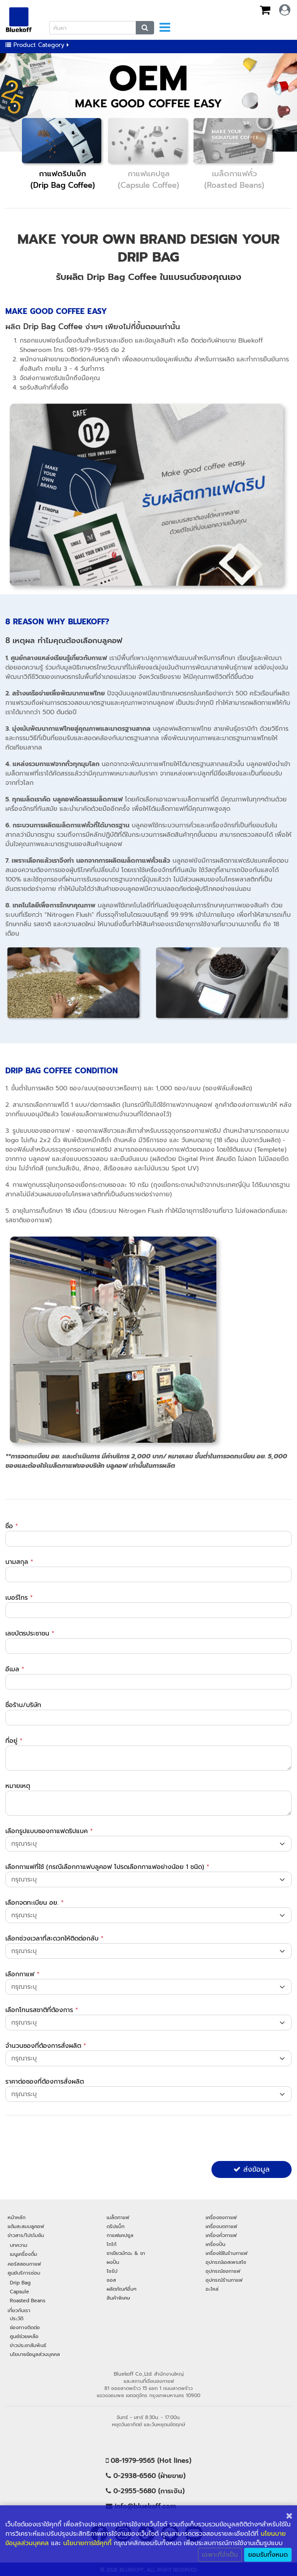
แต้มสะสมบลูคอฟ (26, 2226)
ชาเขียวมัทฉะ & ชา (126, 2253)
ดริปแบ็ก (116, 2226)
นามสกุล (19, 1562)
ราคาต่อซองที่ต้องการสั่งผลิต (44, 2081)
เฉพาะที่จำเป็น (220, 2554)
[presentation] (73, 2140)
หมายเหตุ (17, 1786)
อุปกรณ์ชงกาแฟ (223, 2271)
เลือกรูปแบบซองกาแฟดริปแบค (49, 1831)
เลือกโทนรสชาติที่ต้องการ (41, 2010)
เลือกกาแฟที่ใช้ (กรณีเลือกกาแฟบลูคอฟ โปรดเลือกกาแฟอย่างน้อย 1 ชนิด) (107, 1867)
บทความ (18, 2245)
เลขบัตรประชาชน (29, 1633)
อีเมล (14, 1669)
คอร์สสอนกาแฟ (24, 2263)
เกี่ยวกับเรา (19, 2310)
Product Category (37, 45)
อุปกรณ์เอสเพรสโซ (226, 2262)
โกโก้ (111, 2244)
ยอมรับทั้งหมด (268, 2554)
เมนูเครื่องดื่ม (23, 2254)
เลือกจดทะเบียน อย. (34, 1902)
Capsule (19, 2291)
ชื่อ (11, 1526)
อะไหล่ (212, 2288)
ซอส (111, 2280)
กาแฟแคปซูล (120, 2235)
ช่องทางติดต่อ (25, 2327)
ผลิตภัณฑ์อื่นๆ (122, 2288)
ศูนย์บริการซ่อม (24, 2272)
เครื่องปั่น (215, 2244)
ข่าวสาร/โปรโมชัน (26, 2235)
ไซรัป (112, 2271)
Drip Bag (20, 2282)
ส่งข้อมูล (251, 2169)
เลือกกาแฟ (22, 1974)
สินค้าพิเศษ (118, 2297)
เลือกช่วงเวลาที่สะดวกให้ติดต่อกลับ (54, 1938)
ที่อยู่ (13, 1741)
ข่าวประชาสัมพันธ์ (28, 2345)
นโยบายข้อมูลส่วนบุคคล (35, 2354)
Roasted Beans (27, 2300)
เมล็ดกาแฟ (118, 2217)
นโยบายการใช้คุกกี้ (87, 2543)
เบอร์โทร (19, 1597)
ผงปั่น (113, 2262)
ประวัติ (16, 2318)
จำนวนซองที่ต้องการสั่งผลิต (45, 2046)
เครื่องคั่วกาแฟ (221, 2235)
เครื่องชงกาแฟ (221, 2217)
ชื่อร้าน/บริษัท (23, 1705)
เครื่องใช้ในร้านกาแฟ (226, 2253)
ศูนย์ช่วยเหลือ (24, 2336)
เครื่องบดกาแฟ (221, 2226)
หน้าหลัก (17, 2217)
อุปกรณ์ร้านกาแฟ (224, 2280)
